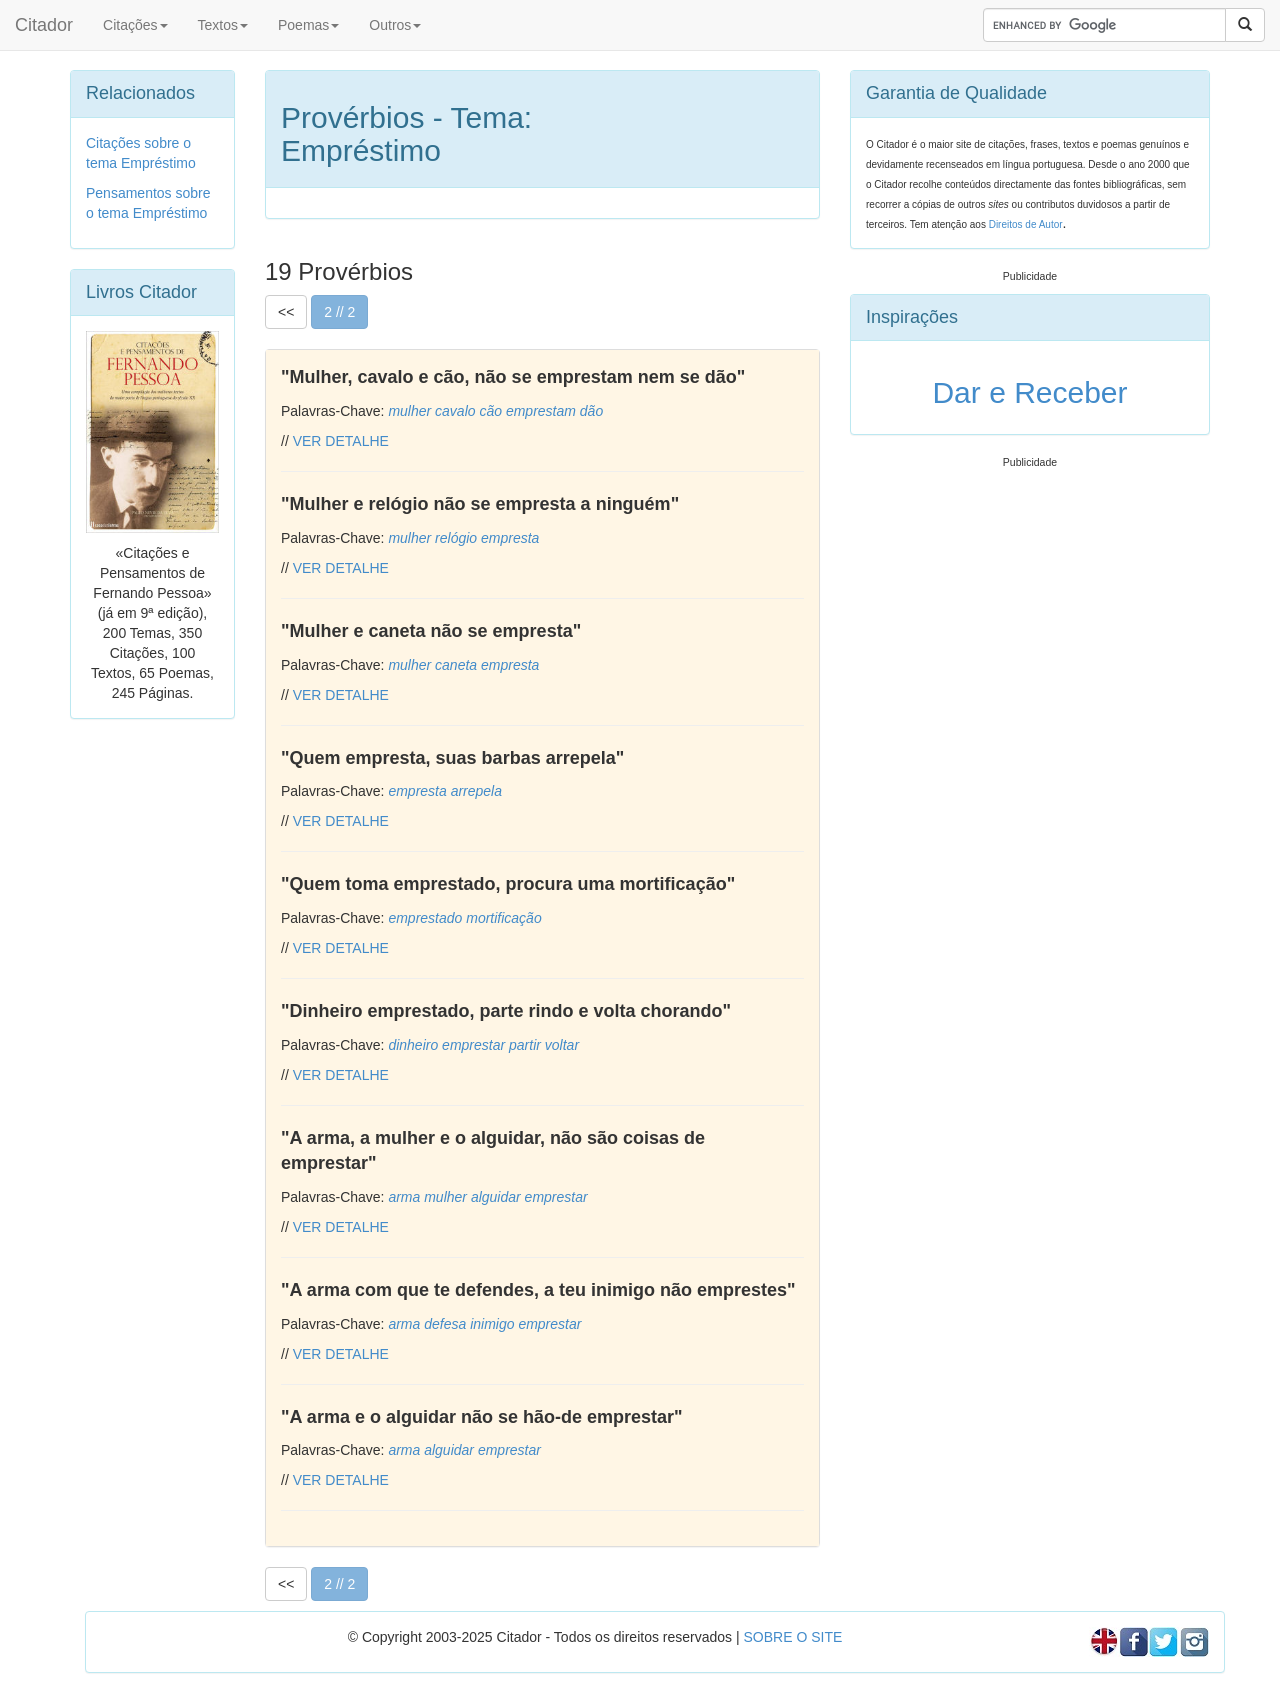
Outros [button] (395, 25)
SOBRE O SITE (792, 1637)
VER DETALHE (341, 441)
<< (286, 312)
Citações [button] (135, 25)
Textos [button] (223, 25)
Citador (44, 25)
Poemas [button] (308, 25)
